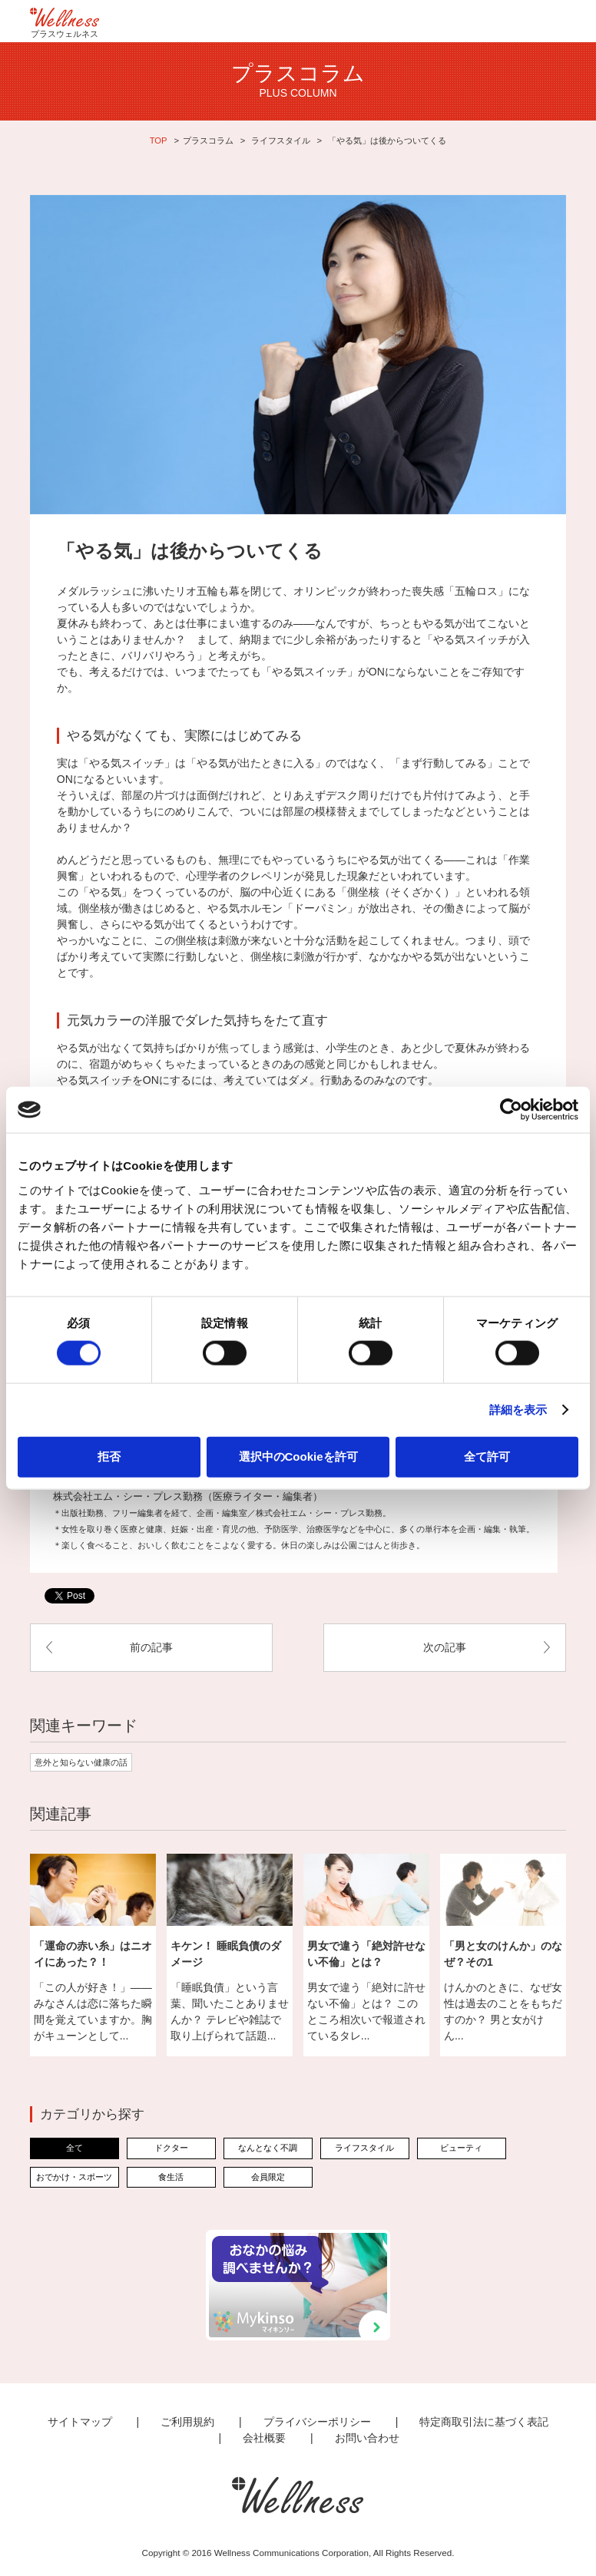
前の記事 (151, 1647)
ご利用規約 (187, 2422)
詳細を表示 (518, 1409)
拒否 (109, 1455)
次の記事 (444, 1647)
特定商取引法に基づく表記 (483, 2422)
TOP (158, 140)
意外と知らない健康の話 (81, 1762)
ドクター (171, 2147)
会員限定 (268, 2176)
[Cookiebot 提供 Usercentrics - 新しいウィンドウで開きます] (511, 1109)
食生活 (171, 2176)
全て (74, 2147)
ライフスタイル (281, 140)
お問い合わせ (367, 2438)
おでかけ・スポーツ (74, 2176)
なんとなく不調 (267, 2147)
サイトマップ (80, 2422)
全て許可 (487, 1455)
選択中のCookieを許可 (298, 1455)
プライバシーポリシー (317, 2422)
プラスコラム (208, 140)
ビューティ (461, 2147)
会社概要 (264, 2438)
